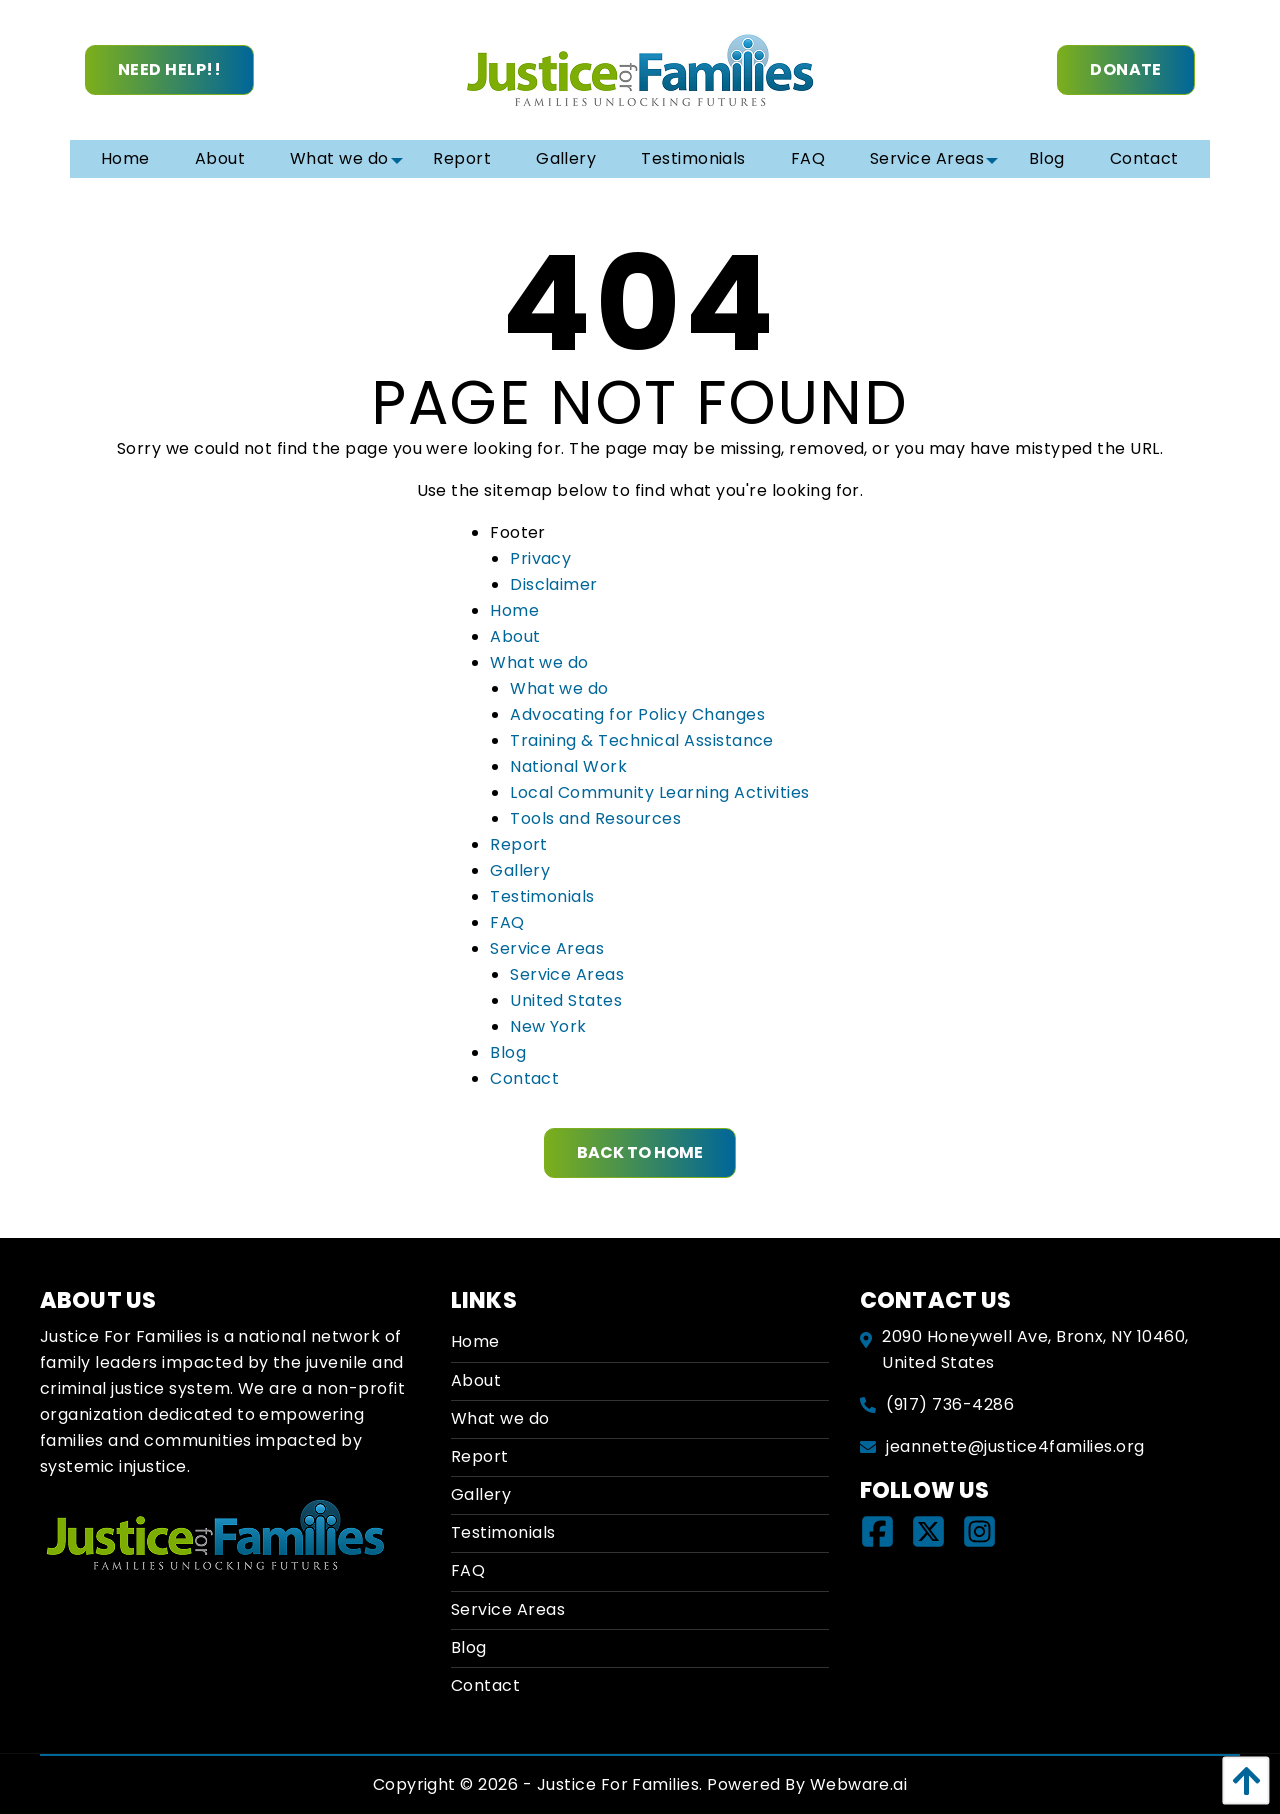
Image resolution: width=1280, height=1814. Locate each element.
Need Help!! (169, 69)
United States (566, 1000)
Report (519, 844)
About (515, 636)
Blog (508, 1052)
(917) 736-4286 (950, 1404)
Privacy (540, 558)
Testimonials (542, 896)
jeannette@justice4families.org (1015, 1446)
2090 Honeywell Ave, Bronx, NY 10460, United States (1035, 1349)
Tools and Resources (595, 818)
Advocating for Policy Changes (637, 714)
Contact (524, 1078)
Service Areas (547, 948)
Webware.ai (859, 1784)
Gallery (520, 870)
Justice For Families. (620, 1784)
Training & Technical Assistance (642, 740)
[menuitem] (125, 159)
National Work (568, 766)
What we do (539, 662)
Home (514, 610)
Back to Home (640, 1152)
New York (548, 1026)
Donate (1126, 69)
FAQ (507, 922)
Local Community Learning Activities (660, 792)
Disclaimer (554, 584)
